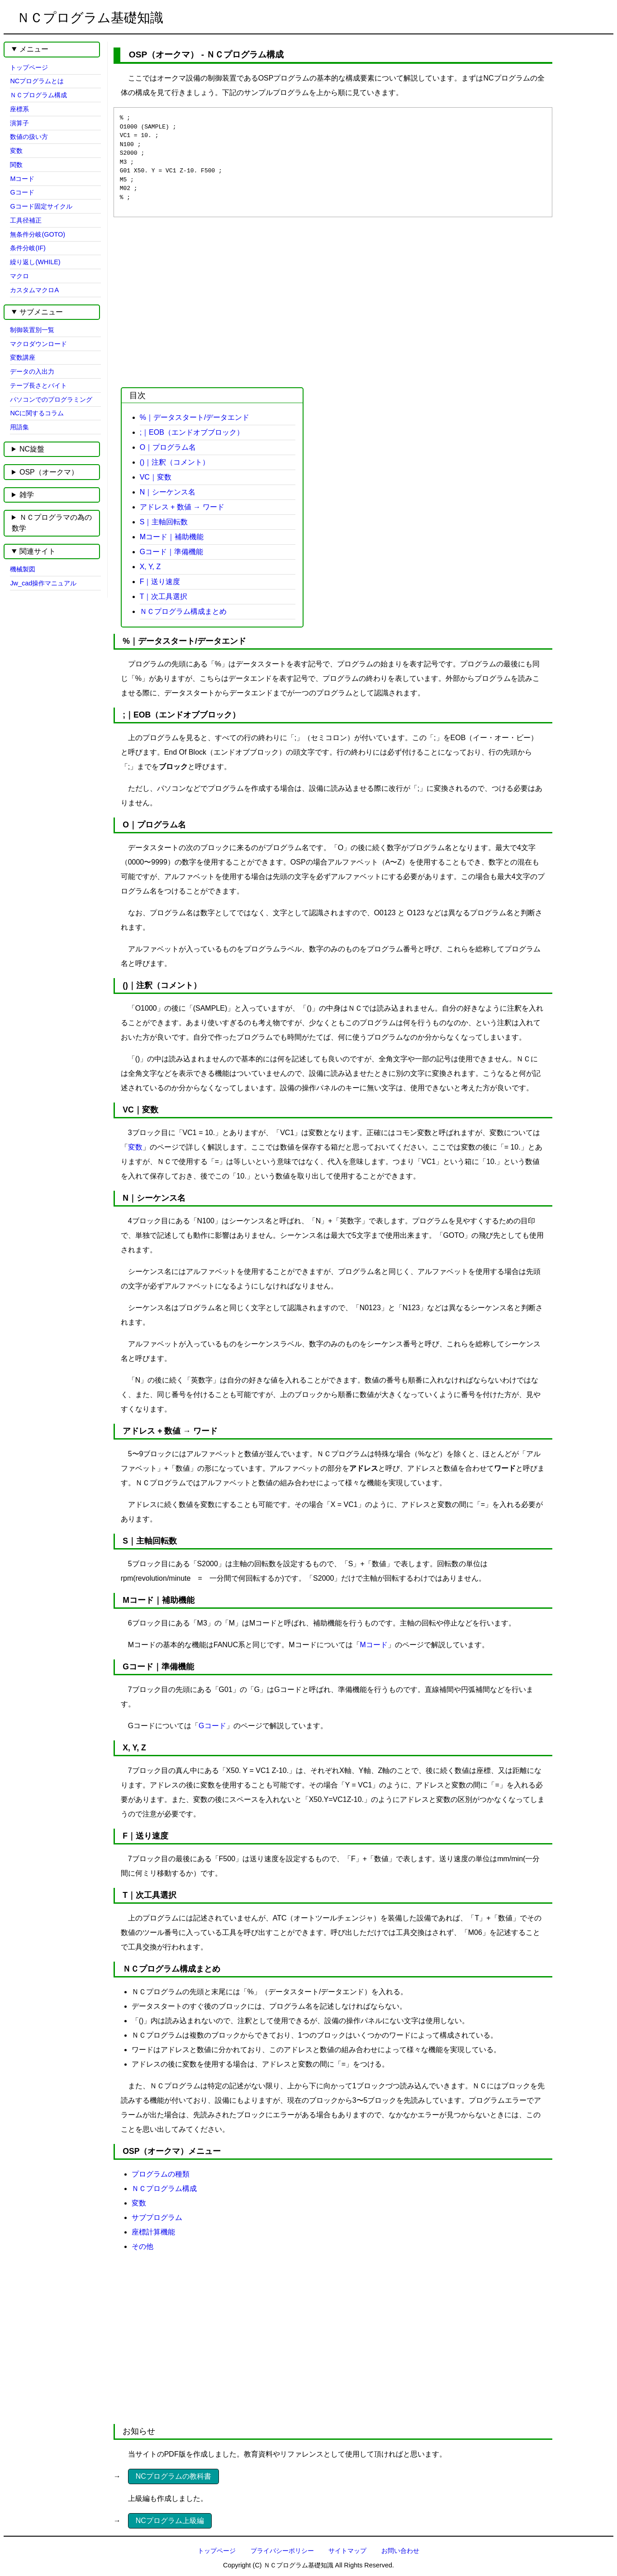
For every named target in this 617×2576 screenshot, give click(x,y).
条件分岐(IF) (27, 248)
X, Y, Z (150, 566)
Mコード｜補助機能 (172, 537)
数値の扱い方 (29, 136)
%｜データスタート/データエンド (195, 417)
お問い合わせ (400, 2550)
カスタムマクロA (34, 290)
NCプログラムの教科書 (173, 2476)
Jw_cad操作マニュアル (43, 583)
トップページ (29, 67)
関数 (16, 164)
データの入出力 (32, 371)
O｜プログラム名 (168, 447)
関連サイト (37, 551)
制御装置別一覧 (32, 329)
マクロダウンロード (38, 343)
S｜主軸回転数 (164, 522)
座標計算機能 (153, 2232)
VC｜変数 (155, 477)
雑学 (26, 495)
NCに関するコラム (37, 413)
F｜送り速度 (160, 581)
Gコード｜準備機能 (171, 552)
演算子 (19, 123)
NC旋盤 (31, 449)
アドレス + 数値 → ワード (182, 507)
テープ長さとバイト (38, 385)
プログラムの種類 (161, 2174)
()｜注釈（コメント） (175, 462)
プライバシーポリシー (282, 2550)
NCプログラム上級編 (170, 2520)
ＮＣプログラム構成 (164, 2188)
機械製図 (22, 569)
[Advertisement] (325, 295)
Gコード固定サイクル (41, 206)
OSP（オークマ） (48, 472)
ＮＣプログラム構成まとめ (183, 611)
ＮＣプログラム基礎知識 (90, 17)
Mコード (374, 1645)
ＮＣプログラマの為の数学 (52, 522)
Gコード (212, 1726)
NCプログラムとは (37, 81)
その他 (142, 2246)
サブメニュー (41, 312)
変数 (135, 1147)
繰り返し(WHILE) (35, 262)
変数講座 (22, 357)
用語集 (19, 427)
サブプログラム (157, 2217)
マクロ (19, 276)
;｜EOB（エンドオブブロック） (192, 432)
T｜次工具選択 (164, 596)
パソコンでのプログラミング (51, 399)
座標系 (19, 109)
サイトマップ (347, 2550)
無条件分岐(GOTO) (37, 234)
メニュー (33, 49)
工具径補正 (26, 220)
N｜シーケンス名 (168, 492)
